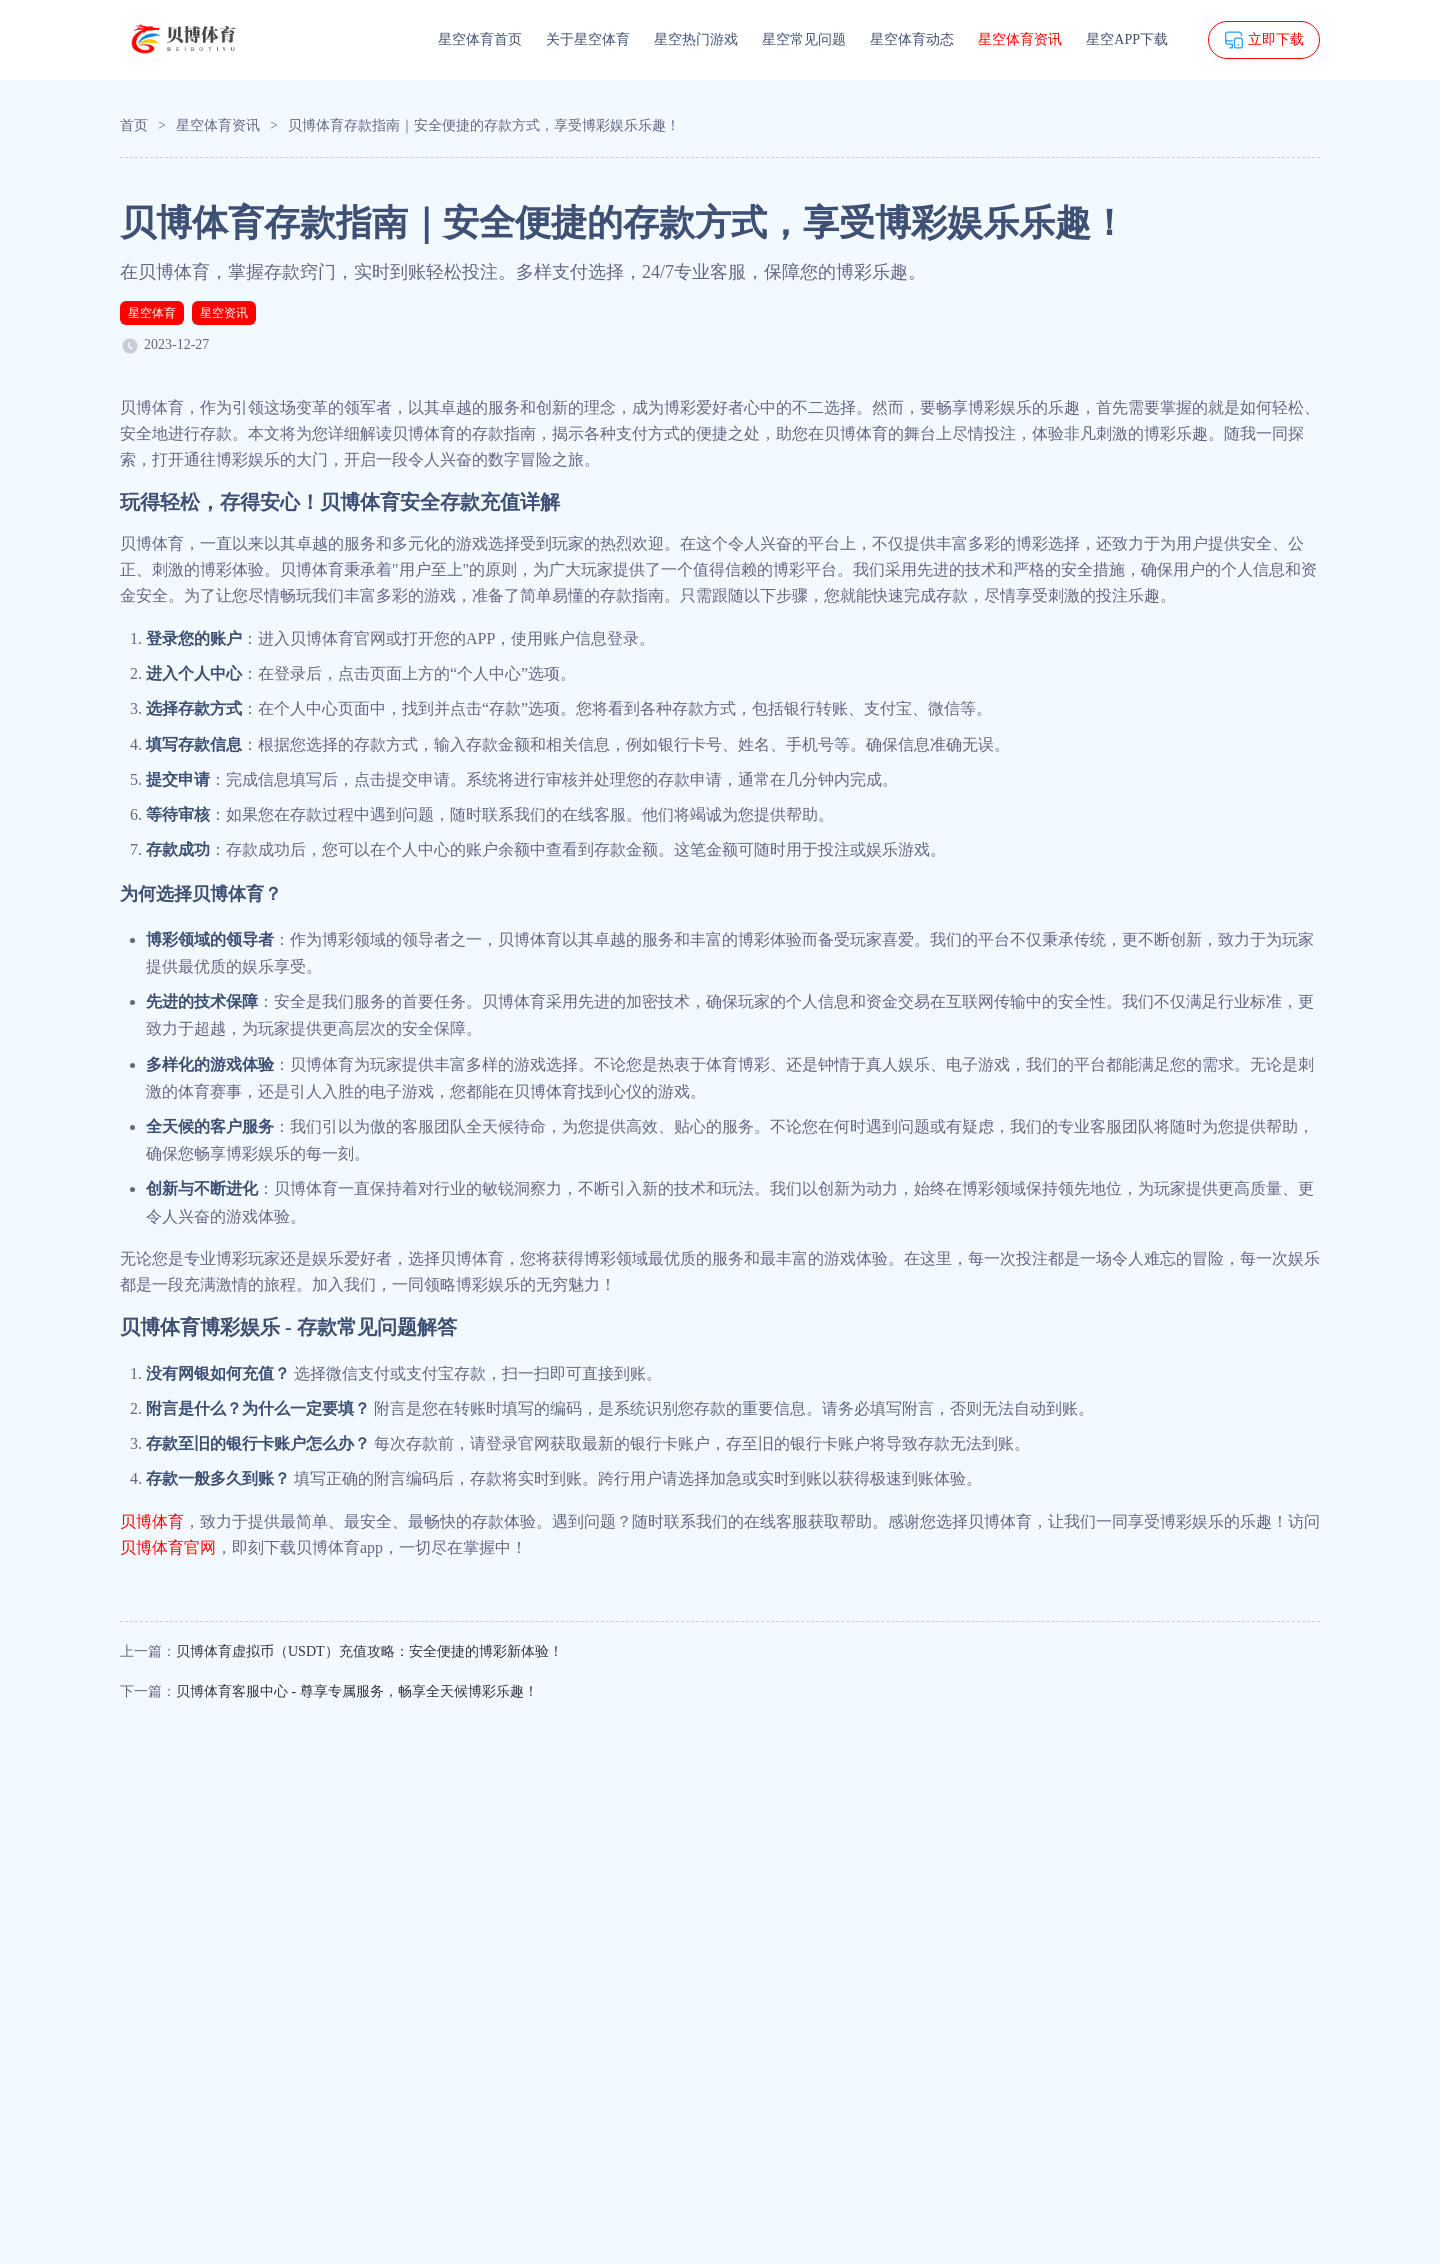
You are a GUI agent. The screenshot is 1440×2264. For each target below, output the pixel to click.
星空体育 (152, 313)
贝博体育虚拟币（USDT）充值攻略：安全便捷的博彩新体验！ (369, 1651)
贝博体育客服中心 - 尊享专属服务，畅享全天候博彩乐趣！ (357, 1691)
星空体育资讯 (1020, 39)
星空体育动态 (912, 39)
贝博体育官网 (168, 1547)
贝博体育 (152, 1521)
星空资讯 (224, 313)
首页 (134, 125)
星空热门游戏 (696, 39)
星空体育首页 (480, 39)
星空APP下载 (1127, 39)
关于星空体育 (588, 39)
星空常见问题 (804, 39)
